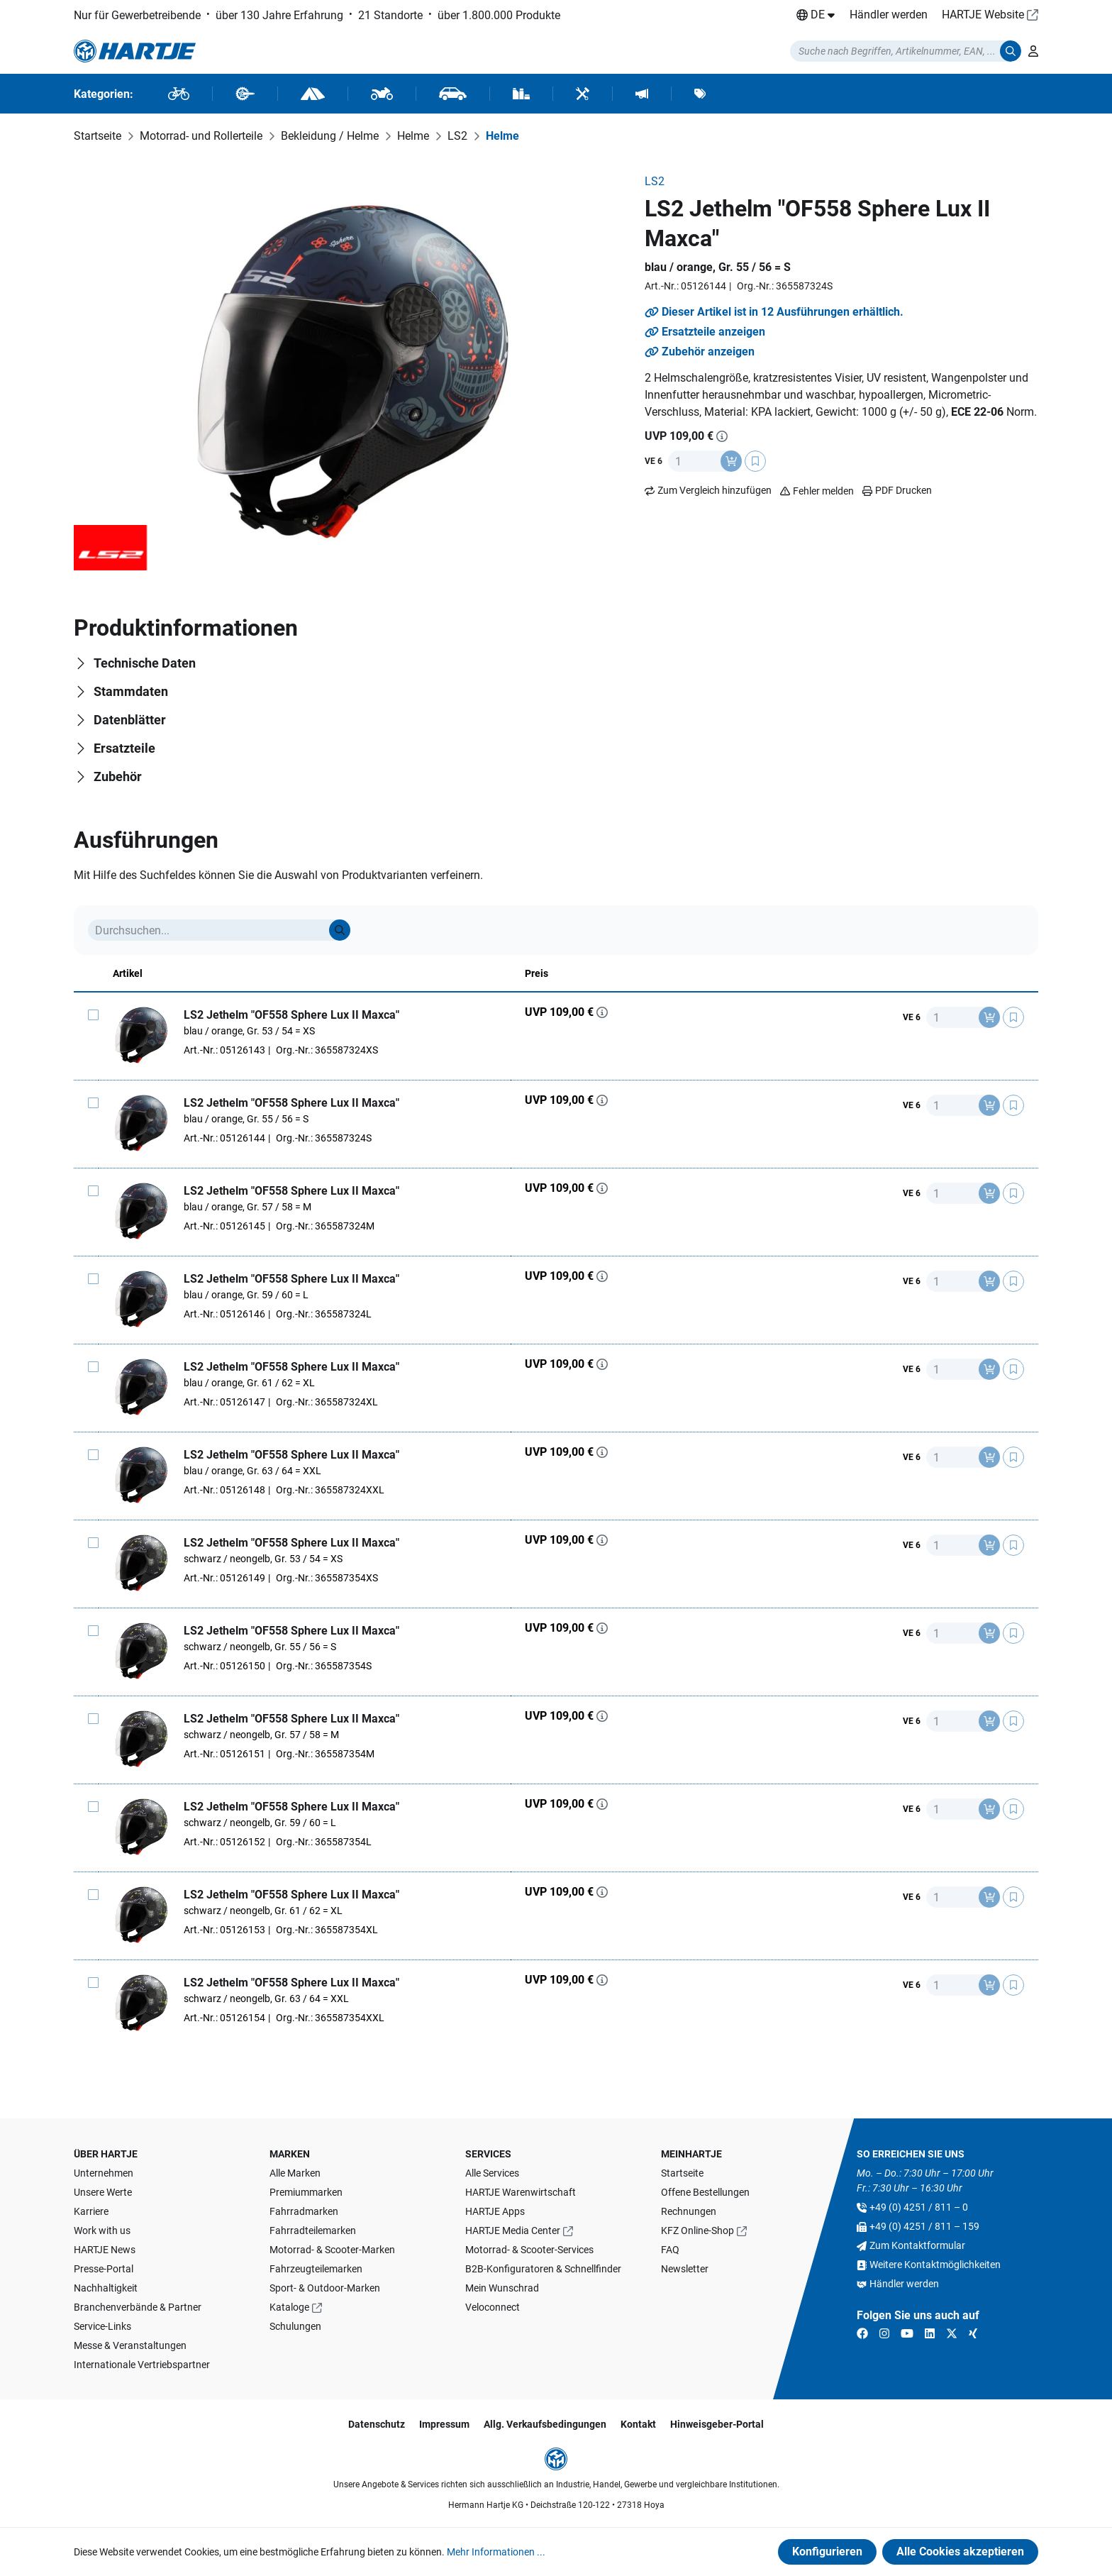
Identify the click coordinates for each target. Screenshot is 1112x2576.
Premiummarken (306, 2192)
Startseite (682, 2173)
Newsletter (684, 2268)
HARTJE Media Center (512, 2230)
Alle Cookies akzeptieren (960, 2551)
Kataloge (289, 2307)
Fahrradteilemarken (312, 2230)
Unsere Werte (103, 2192)
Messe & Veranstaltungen (130, 2345)
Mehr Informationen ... (496, 2552)
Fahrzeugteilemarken (315, 2268)
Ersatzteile (124, 748)
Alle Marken (295, 2173)
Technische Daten (145, 663)
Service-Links (102, 2326)
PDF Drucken (897, 490)
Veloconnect (492, 2307)
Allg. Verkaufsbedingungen (545, 2424)
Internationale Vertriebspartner (142, 2364)
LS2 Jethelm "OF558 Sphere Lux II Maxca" (291, 1015)
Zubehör (118, 776)
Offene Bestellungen (705, 2192)
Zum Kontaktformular (917, 2245)
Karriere (91, 2211)
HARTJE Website (983, 14)
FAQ (670, 2249)
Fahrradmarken (303, 2211)
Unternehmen (103, 2173)
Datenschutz (376, 2424)
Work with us (102, 2230)
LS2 (655, 181)
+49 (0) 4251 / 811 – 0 (918, 2207)
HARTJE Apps (495, 2211)
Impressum (444, 2424)
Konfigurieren (827, 2551)
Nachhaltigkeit (106, 2288)
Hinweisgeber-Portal (717, 2424)
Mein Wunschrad (502, 2288)
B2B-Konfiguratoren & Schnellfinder (543, 2268)
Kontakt (638, 2424)
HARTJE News (104, 2249)
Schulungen (295, 2326)
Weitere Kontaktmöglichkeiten (935, 2264)
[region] (352, 371)
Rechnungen (688, 2211)
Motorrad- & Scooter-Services (529, 2249)
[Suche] (339, 930)
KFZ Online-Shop (697, 2230)
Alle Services (492, 2173)
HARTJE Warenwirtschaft (520, 2192)
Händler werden (889, 14)
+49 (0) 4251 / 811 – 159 (924, 2226)
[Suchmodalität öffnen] (905, 51)
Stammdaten (131, 691)
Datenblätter (130, 719)
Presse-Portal (103, 2268)
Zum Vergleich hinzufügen (714, 490)
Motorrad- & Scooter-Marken (332, 2249)
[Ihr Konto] (1033, 51)
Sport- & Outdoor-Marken (324, 2288)
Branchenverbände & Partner (137, 2307)
